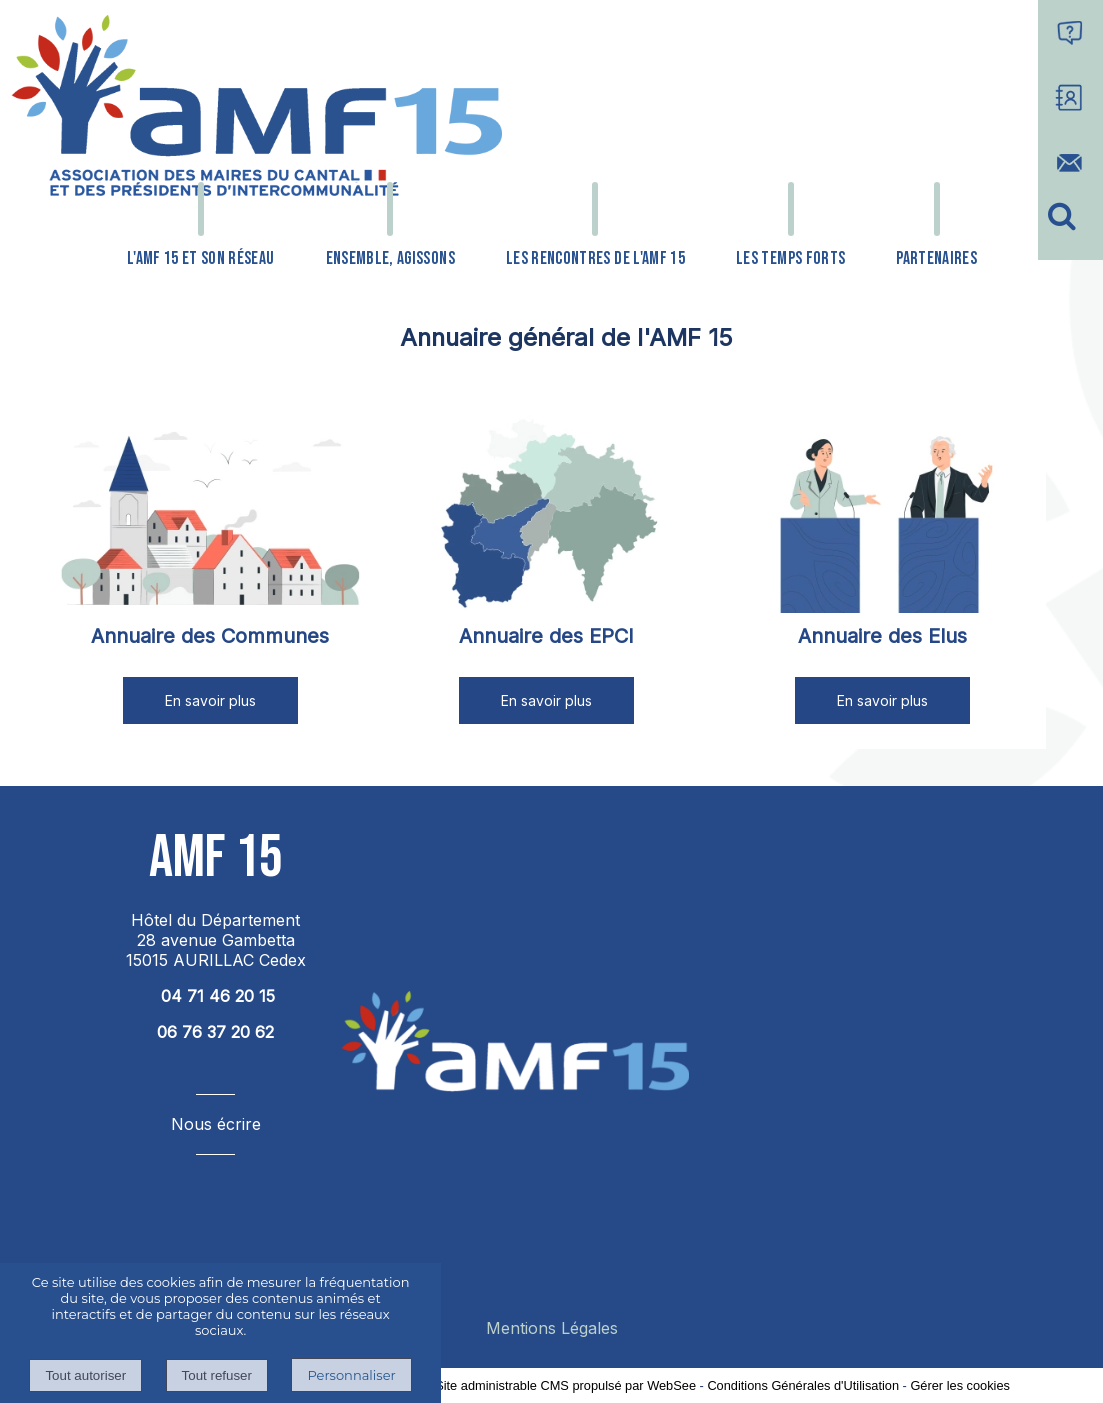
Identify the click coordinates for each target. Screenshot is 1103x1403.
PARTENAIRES (936, 258)
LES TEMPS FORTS (790, 258)
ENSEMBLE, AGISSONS (390, 258)
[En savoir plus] (210, 700)
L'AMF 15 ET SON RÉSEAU (201, 258)
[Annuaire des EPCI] (546, 514)
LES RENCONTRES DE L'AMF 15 (595, 258)
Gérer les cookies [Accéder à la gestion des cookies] (960, 1385)
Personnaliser (351, 1375)
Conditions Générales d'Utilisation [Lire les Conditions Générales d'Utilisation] (803, 1385)
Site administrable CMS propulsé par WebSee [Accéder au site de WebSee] (565, 1385)
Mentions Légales (552, 1328)
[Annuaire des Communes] (210, 514)
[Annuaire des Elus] (883, 514)
